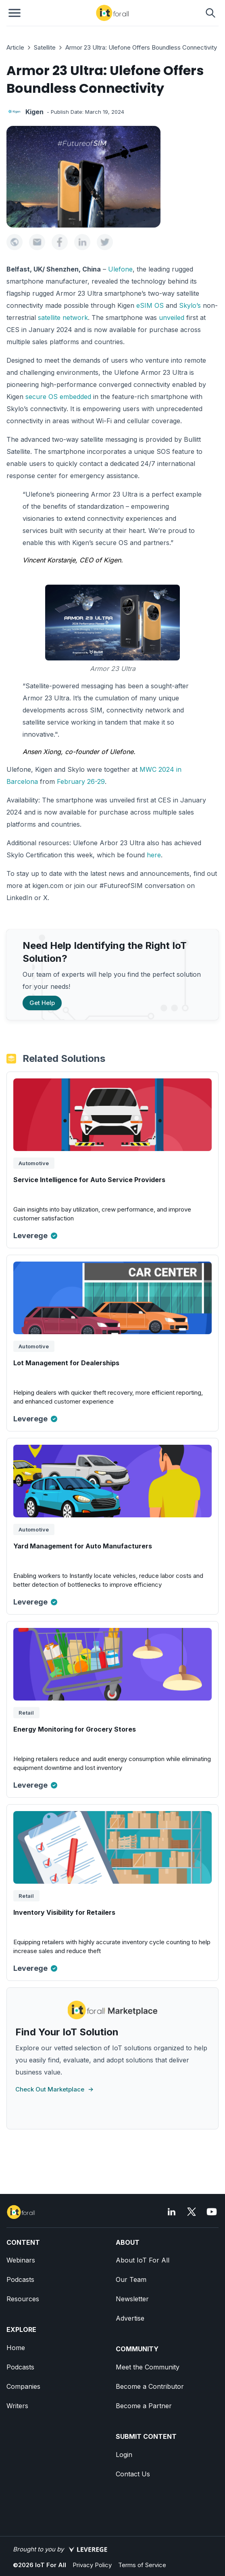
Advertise (130, 2318)
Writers (17, 2406)
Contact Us (133, 2474)
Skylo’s (190, 305)
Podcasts (20, 2279)
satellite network (63, 317)
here (154, 855)
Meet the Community (147, 2367)
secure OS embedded (58, 397)
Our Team (131, 2279)
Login (124, 2455)
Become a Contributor (150, 2386)
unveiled (171, 317)
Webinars (20, 2260)
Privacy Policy (92, 2565)
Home (15, 2348)
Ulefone (120, 269)
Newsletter (132, 2299)
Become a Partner (144, 2406)
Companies (23, 2386)
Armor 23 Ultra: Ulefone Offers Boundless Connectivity (141, 47)
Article (15, 47)
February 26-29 (81, 781)
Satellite (45, 47)
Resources (22, 2299)
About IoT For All (142, 2260)
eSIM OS (150, 305)
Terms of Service (142, 2565)
